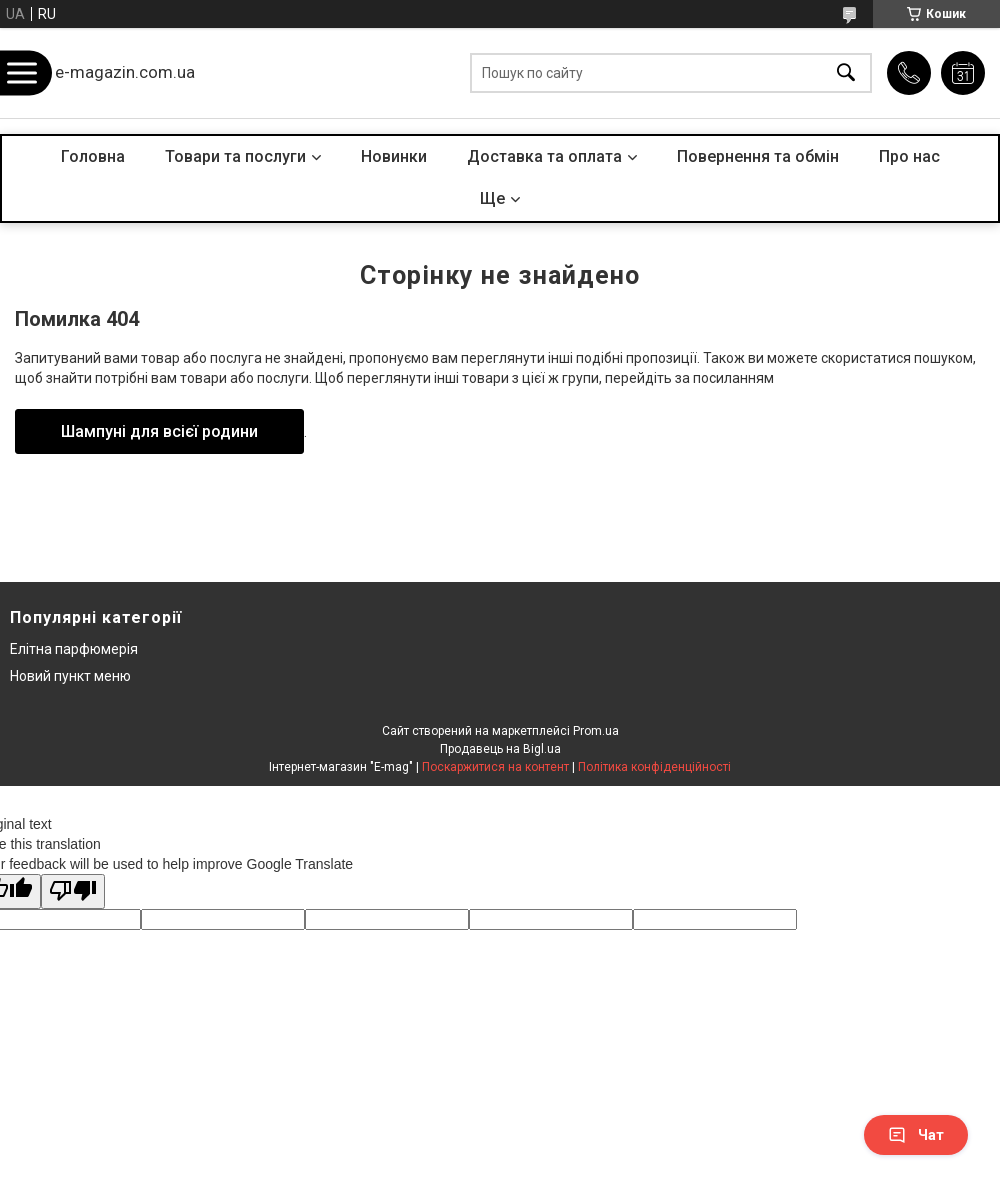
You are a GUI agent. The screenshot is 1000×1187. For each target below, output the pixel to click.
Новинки (394, 156)
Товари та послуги (235, 156)
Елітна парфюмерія (74, 649)
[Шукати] (846, 73)
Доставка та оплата (544, 156)
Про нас (909, 156)
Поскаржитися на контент (495, 767)
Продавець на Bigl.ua (500, 749)
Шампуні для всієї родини (159, 431)
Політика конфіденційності (654, 767)
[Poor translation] (73, 891)
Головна (93, 156)
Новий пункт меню (70, 676)
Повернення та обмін (758, 156)
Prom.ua (596, 731)
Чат (916, 1135)
